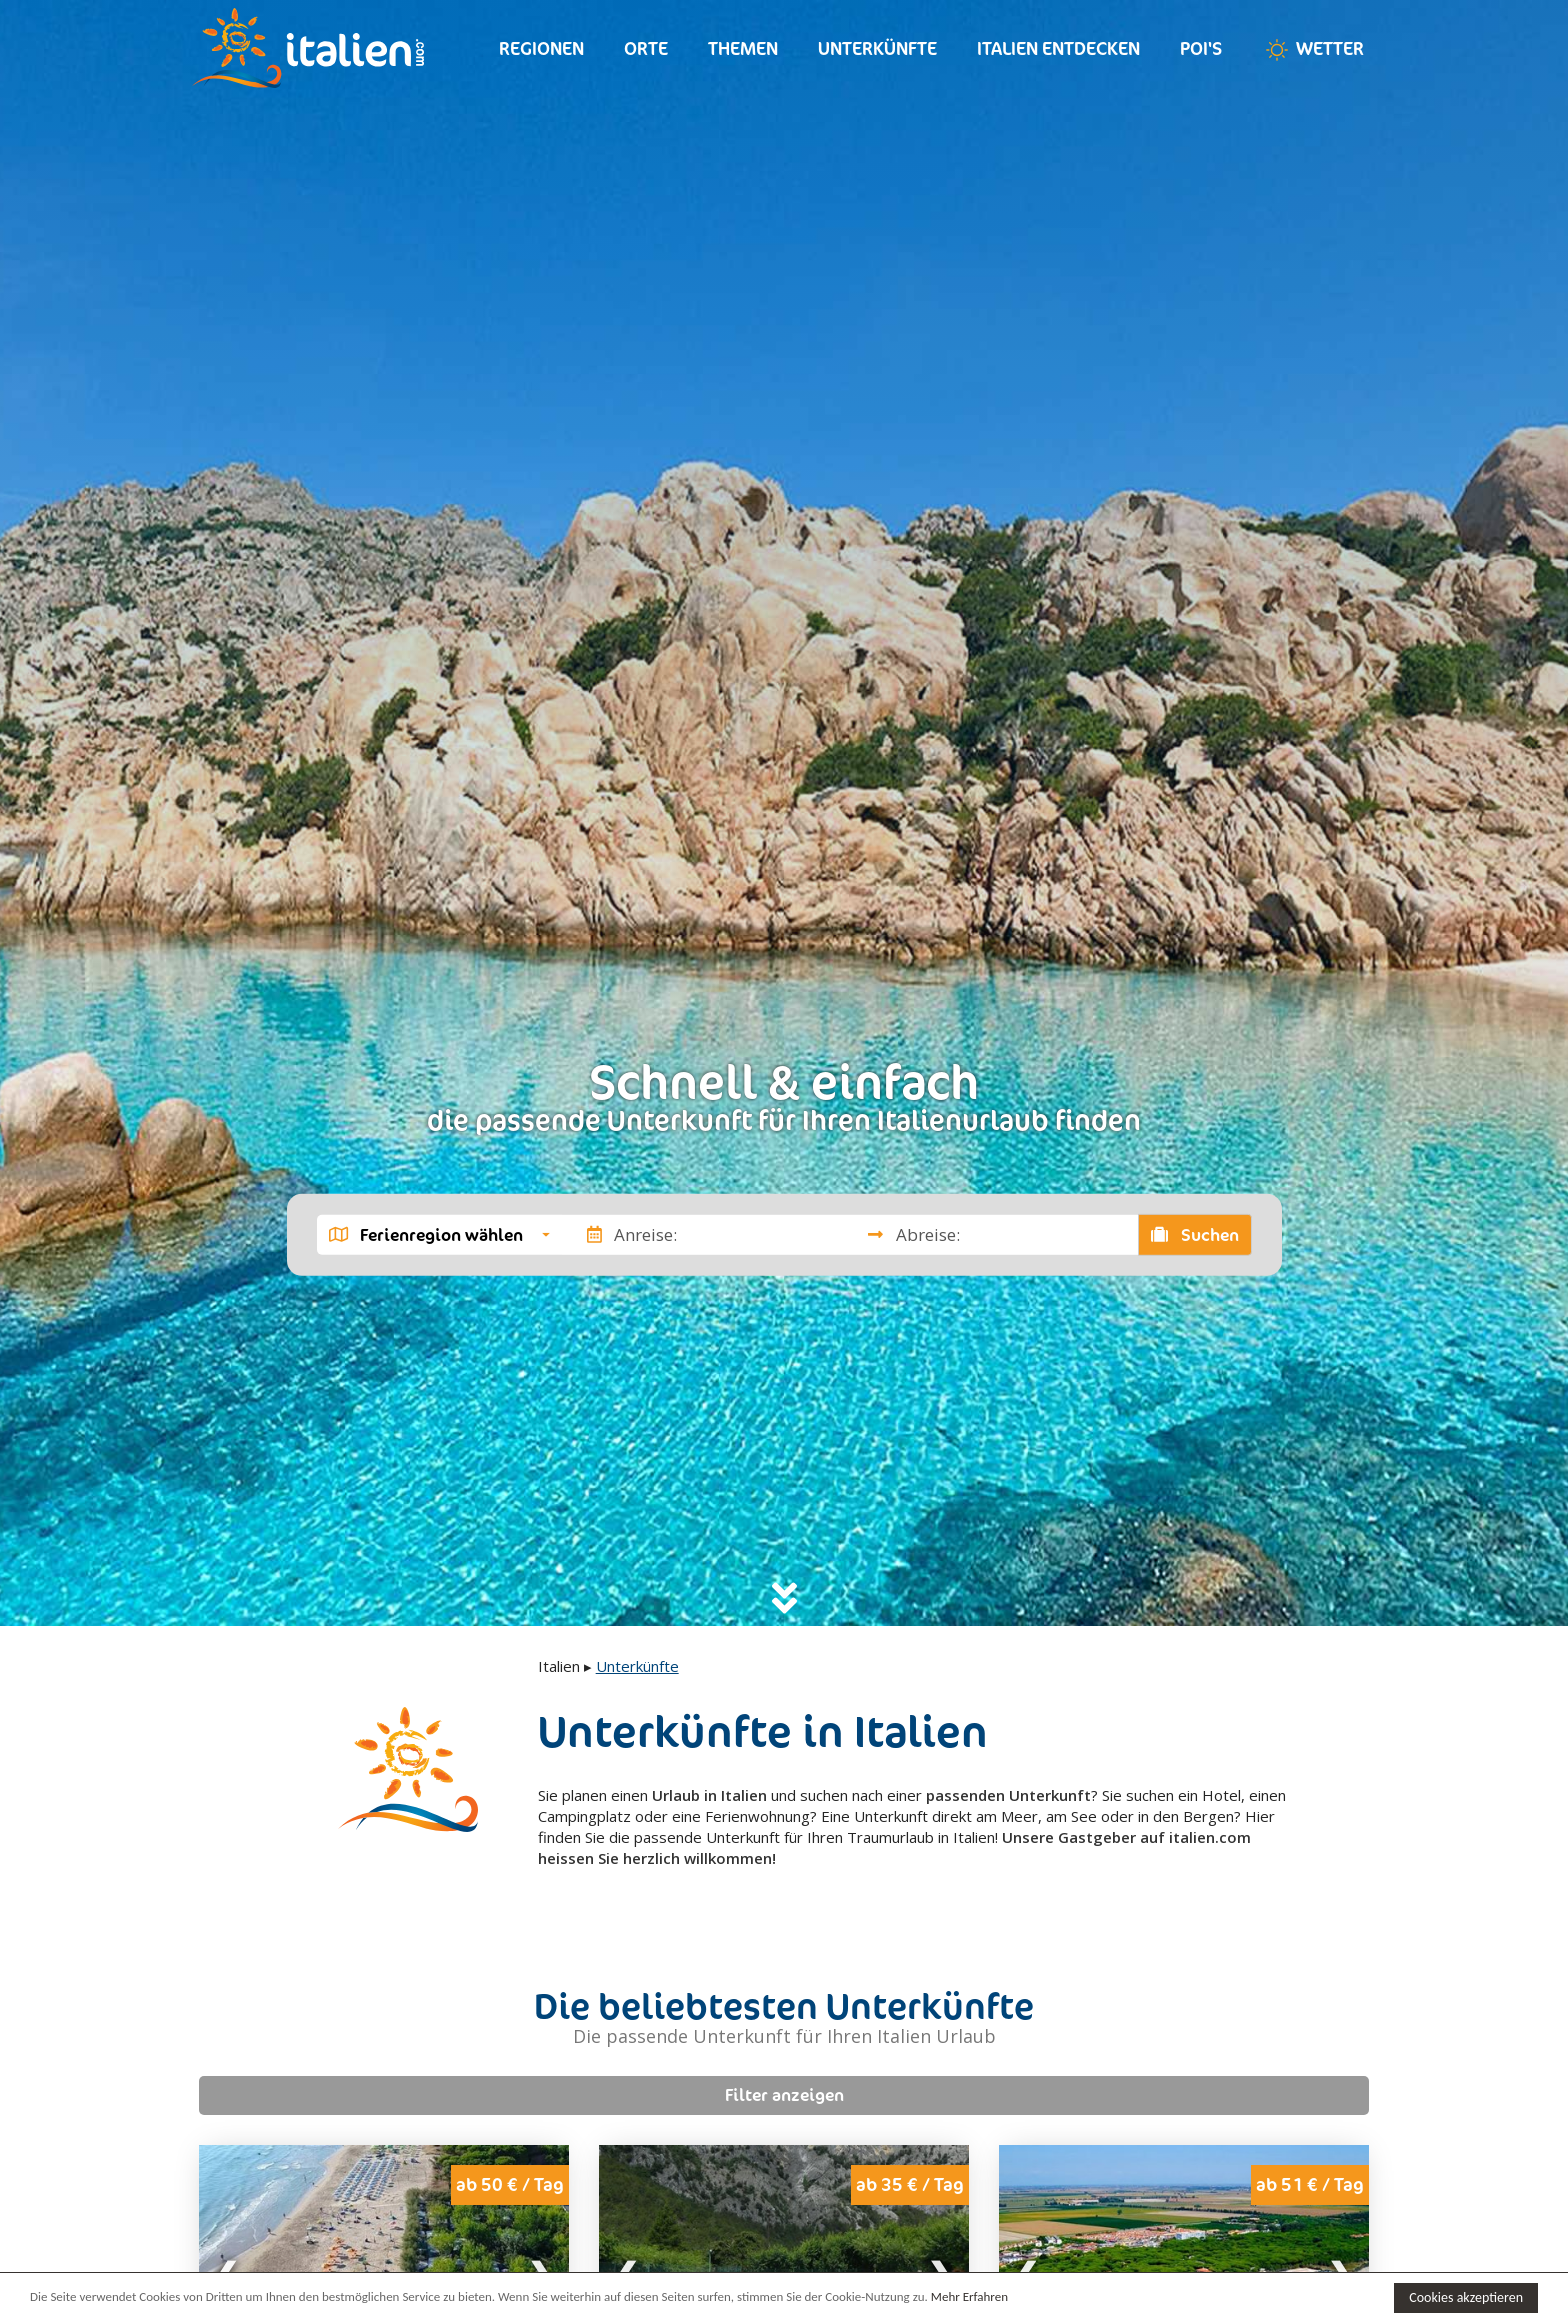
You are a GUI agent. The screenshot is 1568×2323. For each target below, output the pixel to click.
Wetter (1313, 50)
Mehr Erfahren (969, 2296)
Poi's (1201, 48)
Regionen (541, 48)
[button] (439, 1234)
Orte (646, 48)
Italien (559, 1666)
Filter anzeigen (784, 2095)
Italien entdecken (1058, 48)
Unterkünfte (877, 48)
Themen (743, 48)
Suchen (1195, 1234)
